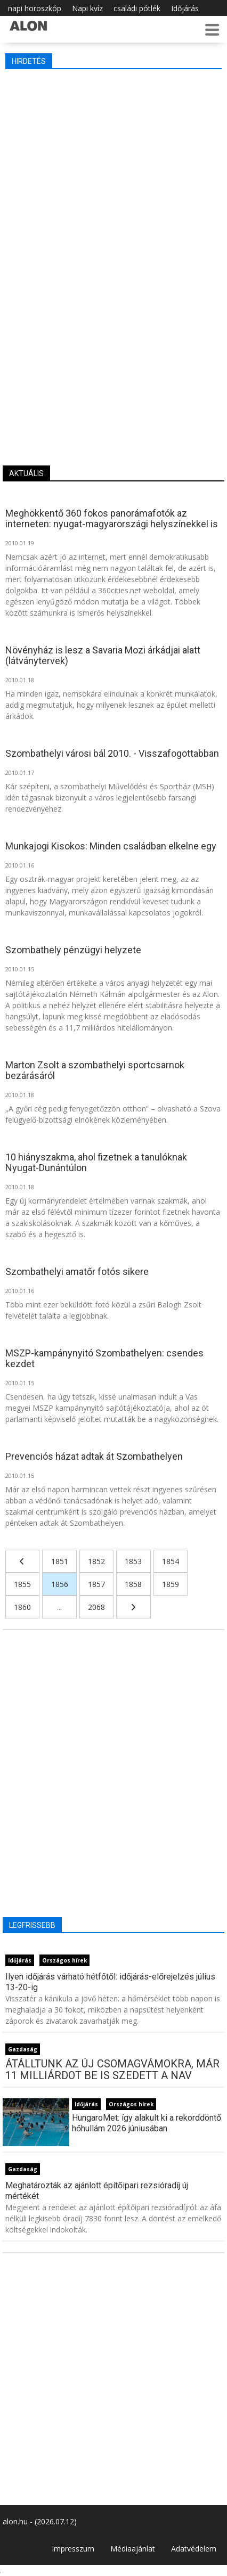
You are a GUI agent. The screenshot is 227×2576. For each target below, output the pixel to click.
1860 (22, 1607)
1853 (133, 1561)
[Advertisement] (113, 193)
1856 (59, 1584)
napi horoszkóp (34, 8)
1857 (96, 1584)
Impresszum (73, 2549)
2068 (96, 1607)
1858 (133, 1584)
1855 (22, 1584)
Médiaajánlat (132, 2549)
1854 (170, 1561)
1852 (96, 1561)
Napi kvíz (87, 8)
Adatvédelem (193, 2549)
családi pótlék (137, 8)
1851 (59, 1561)
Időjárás (185, 8)
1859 (170, 1584)
